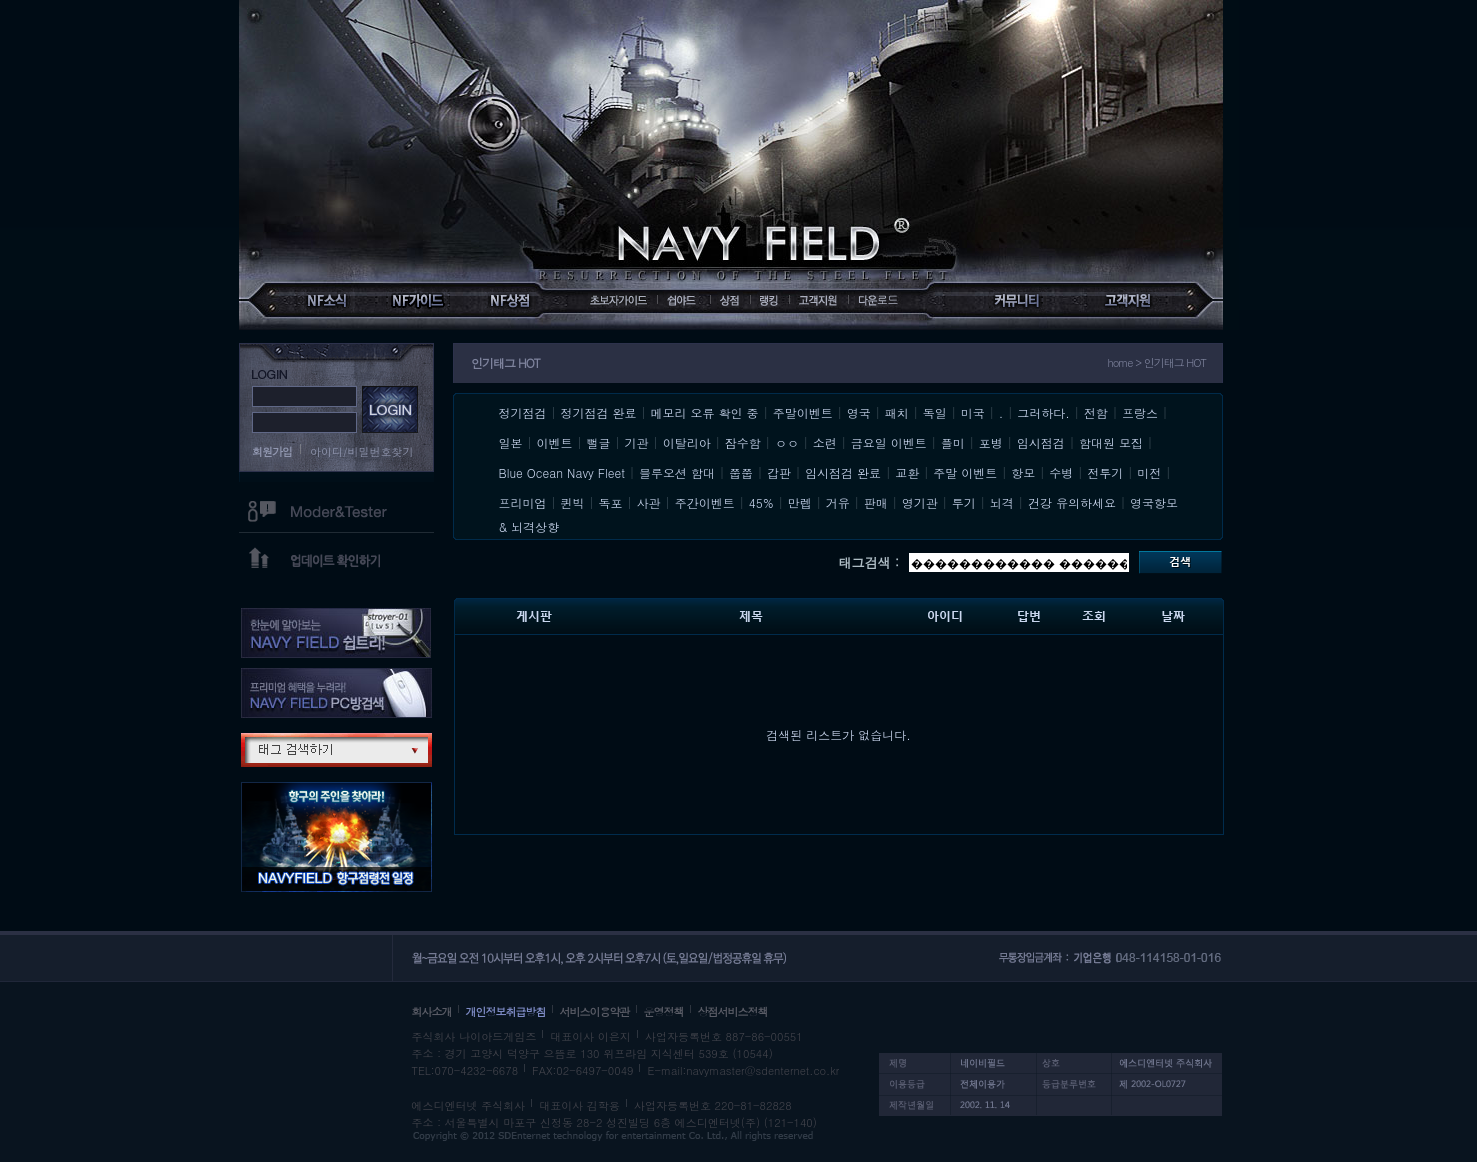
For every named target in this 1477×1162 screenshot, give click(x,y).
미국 (973, 412)
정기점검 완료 (599, 412)
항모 (1023, 472)
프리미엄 (523, 502)
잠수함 (743, 442)
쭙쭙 (741, 472)
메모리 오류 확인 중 (705, 412)
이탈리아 (687, 442)
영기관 (920, 502)
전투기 (1105, 472)
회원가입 (272, 451)
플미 (953, 442)
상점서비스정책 (733, 1011)
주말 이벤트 (965, 472)
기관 (637, 442)
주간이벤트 (705, 502)
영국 (859, 412)
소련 (825, 442)
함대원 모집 (1111, 442)
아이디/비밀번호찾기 (362, 451)
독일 (935, 412)
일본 (511, 442)
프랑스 (1140, 412)
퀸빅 (573, 502)
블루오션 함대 (677, 472)
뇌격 (1002, 502)
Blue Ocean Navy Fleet (562, 472)
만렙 (800, 502)
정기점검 (523, 412)
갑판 (779, 472)
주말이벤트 (803, 412)
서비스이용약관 (595, 1011)
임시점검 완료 (843, 472)
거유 (838, 502)
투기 (964, 502)
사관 (649, 502)
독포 (611, 502)
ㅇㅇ (787, 442)
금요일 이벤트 (889, 442)
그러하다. (1043, 412)
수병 (1061, 472)
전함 (1096, 412)
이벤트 (555, 442)
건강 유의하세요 (1072, 502)
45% (761, 502)
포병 (991, 442)
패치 (897, 412)
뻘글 (599, 442)
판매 (876, 502)
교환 (907, 472)
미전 (1149, 472)
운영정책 (664, 1011)
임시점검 (1041, 442)
